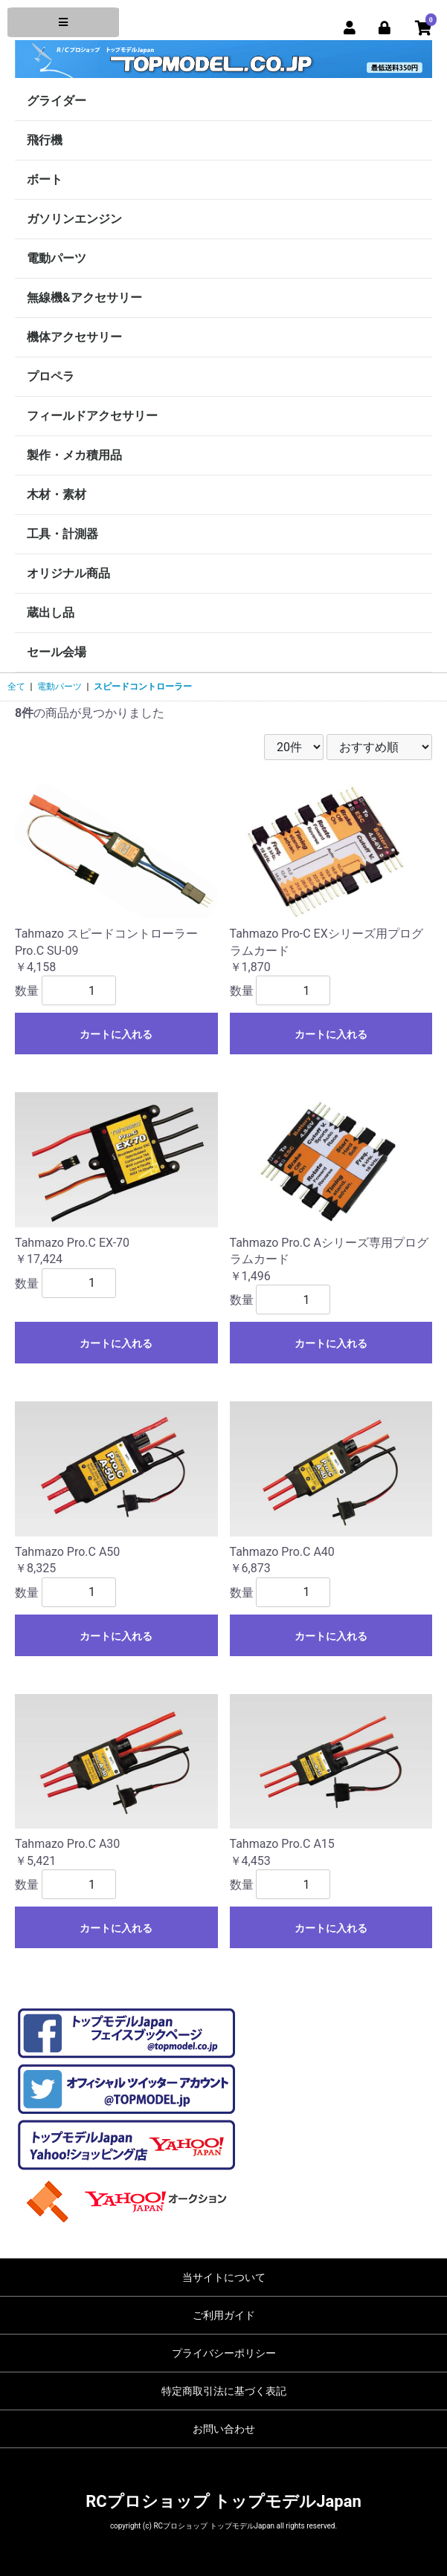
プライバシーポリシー (224, 2353)
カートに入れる (116, 1034)
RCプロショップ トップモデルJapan (223, 2501)
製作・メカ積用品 (74, 455)
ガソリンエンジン (74, 219)
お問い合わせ (224, 2429)
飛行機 (44, 140)
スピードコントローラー (143, 686)
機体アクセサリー (74, 337)
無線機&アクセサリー (84, 298)
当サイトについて (224, 2277)
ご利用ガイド (224, 2315)
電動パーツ (56, 258)
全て (16, 686)
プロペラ (50, 376)
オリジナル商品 (68, 573)
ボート (44, 179)
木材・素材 (56, 494)
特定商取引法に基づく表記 (223, 2391)
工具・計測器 (62, 534)
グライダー (56, 101)
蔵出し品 (50, 613)
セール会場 (56, 652)
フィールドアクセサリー (92, 416)
